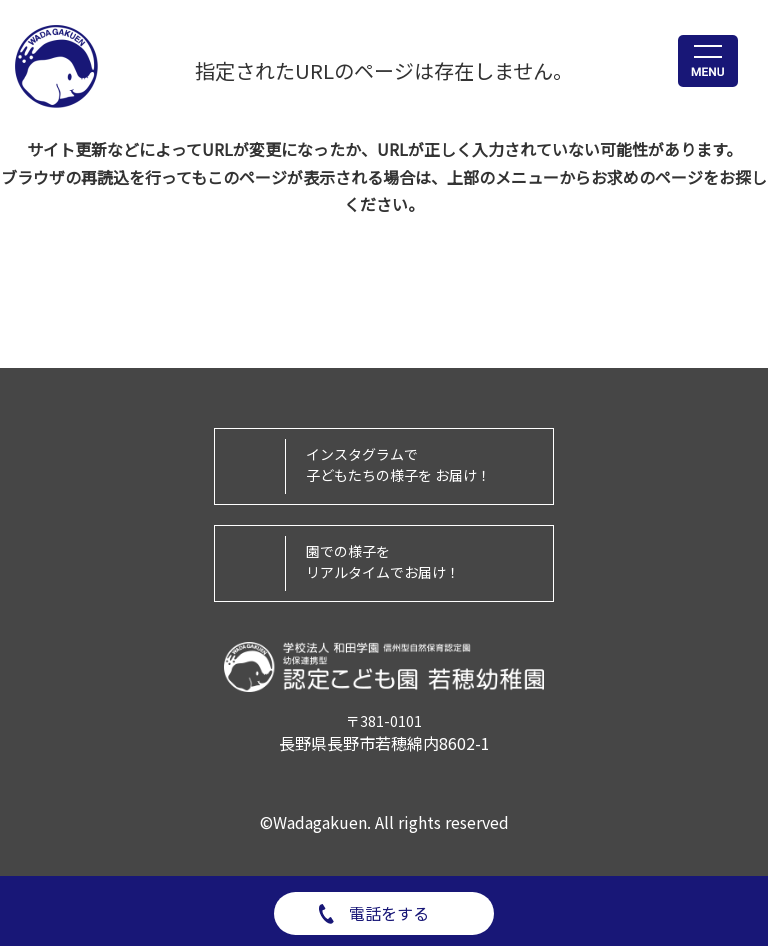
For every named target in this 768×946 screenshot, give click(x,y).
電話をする (389, 913)
